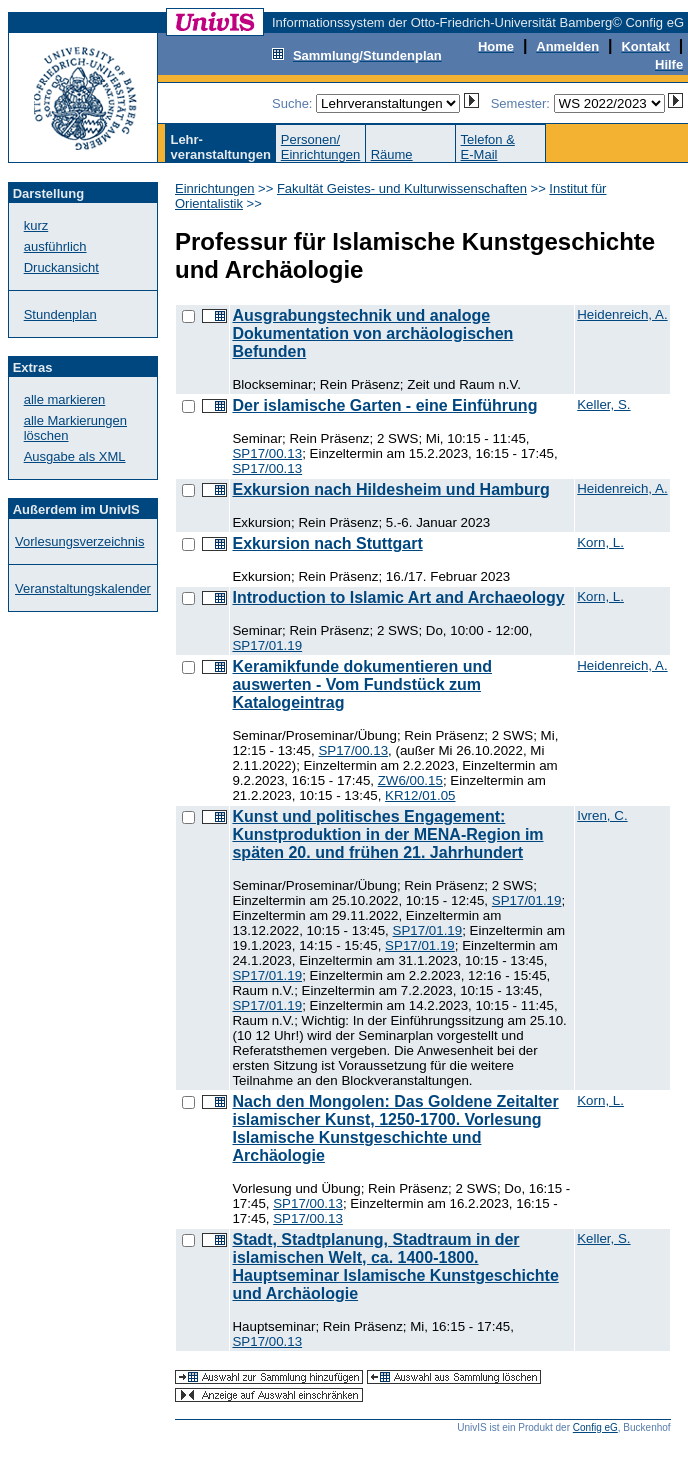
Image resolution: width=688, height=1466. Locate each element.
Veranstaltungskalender (83, 588)
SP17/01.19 (267, 645)
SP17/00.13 (267, 453)
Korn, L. (600, 542)
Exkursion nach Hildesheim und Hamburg (390, 489)
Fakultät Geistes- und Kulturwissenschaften (402, 188)
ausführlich (55, 246)
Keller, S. (603, 404)
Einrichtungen (215, 188)
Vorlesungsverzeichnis (79, 541)
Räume (392, 154)
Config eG (595, 1427)
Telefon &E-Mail (488, 147)
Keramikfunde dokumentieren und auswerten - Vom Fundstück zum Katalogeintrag (362, 684)
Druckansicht (61, 267)
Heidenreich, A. (622, 314)
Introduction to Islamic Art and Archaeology (398, 597)
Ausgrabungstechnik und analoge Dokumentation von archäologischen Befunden (372, 333)
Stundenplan (60, 314)
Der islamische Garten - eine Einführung (384, 405)
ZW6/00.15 (410, 780)
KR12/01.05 (420, 795)
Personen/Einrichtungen (321, 147)
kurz (36, 225)
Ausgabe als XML (75, 456)
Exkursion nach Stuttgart (327, 543)
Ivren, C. (602, 815)
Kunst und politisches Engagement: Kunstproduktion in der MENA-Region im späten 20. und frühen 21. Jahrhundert (387, 834)
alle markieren (65, 399)
